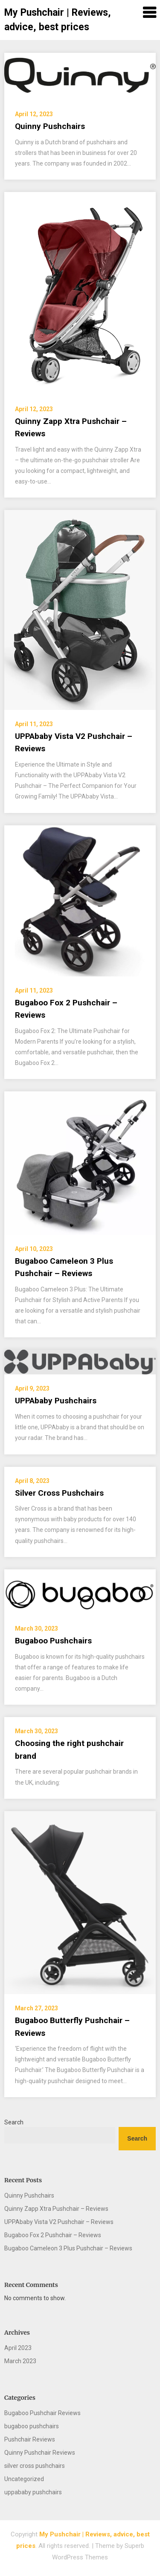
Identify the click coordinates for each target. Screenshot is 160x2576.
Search (13, 2122)
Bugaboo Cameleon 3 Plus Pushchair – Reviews (68, 2248)
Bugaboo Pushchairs (53, 1641)
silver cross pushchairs (34, 2465)
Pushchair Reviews (29, 2439)
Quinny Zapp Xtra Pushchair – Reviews (56, 2208)
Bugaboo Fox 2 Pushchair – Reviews (52, 2235)
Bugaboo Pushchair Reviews (42, 2413)
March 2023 (20, 2361)
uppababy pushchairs (33, 2492)
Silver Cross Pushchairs (59, 1493)
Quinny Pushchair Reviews (39, 2452)
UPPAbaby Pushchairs (55, 1400)
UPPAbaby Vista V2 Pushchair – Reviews (58, 2221)
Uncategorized (24, 2479)
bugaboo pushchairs (31, 2426)
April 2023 (18, 2347)
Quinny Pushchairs (50, 126)
